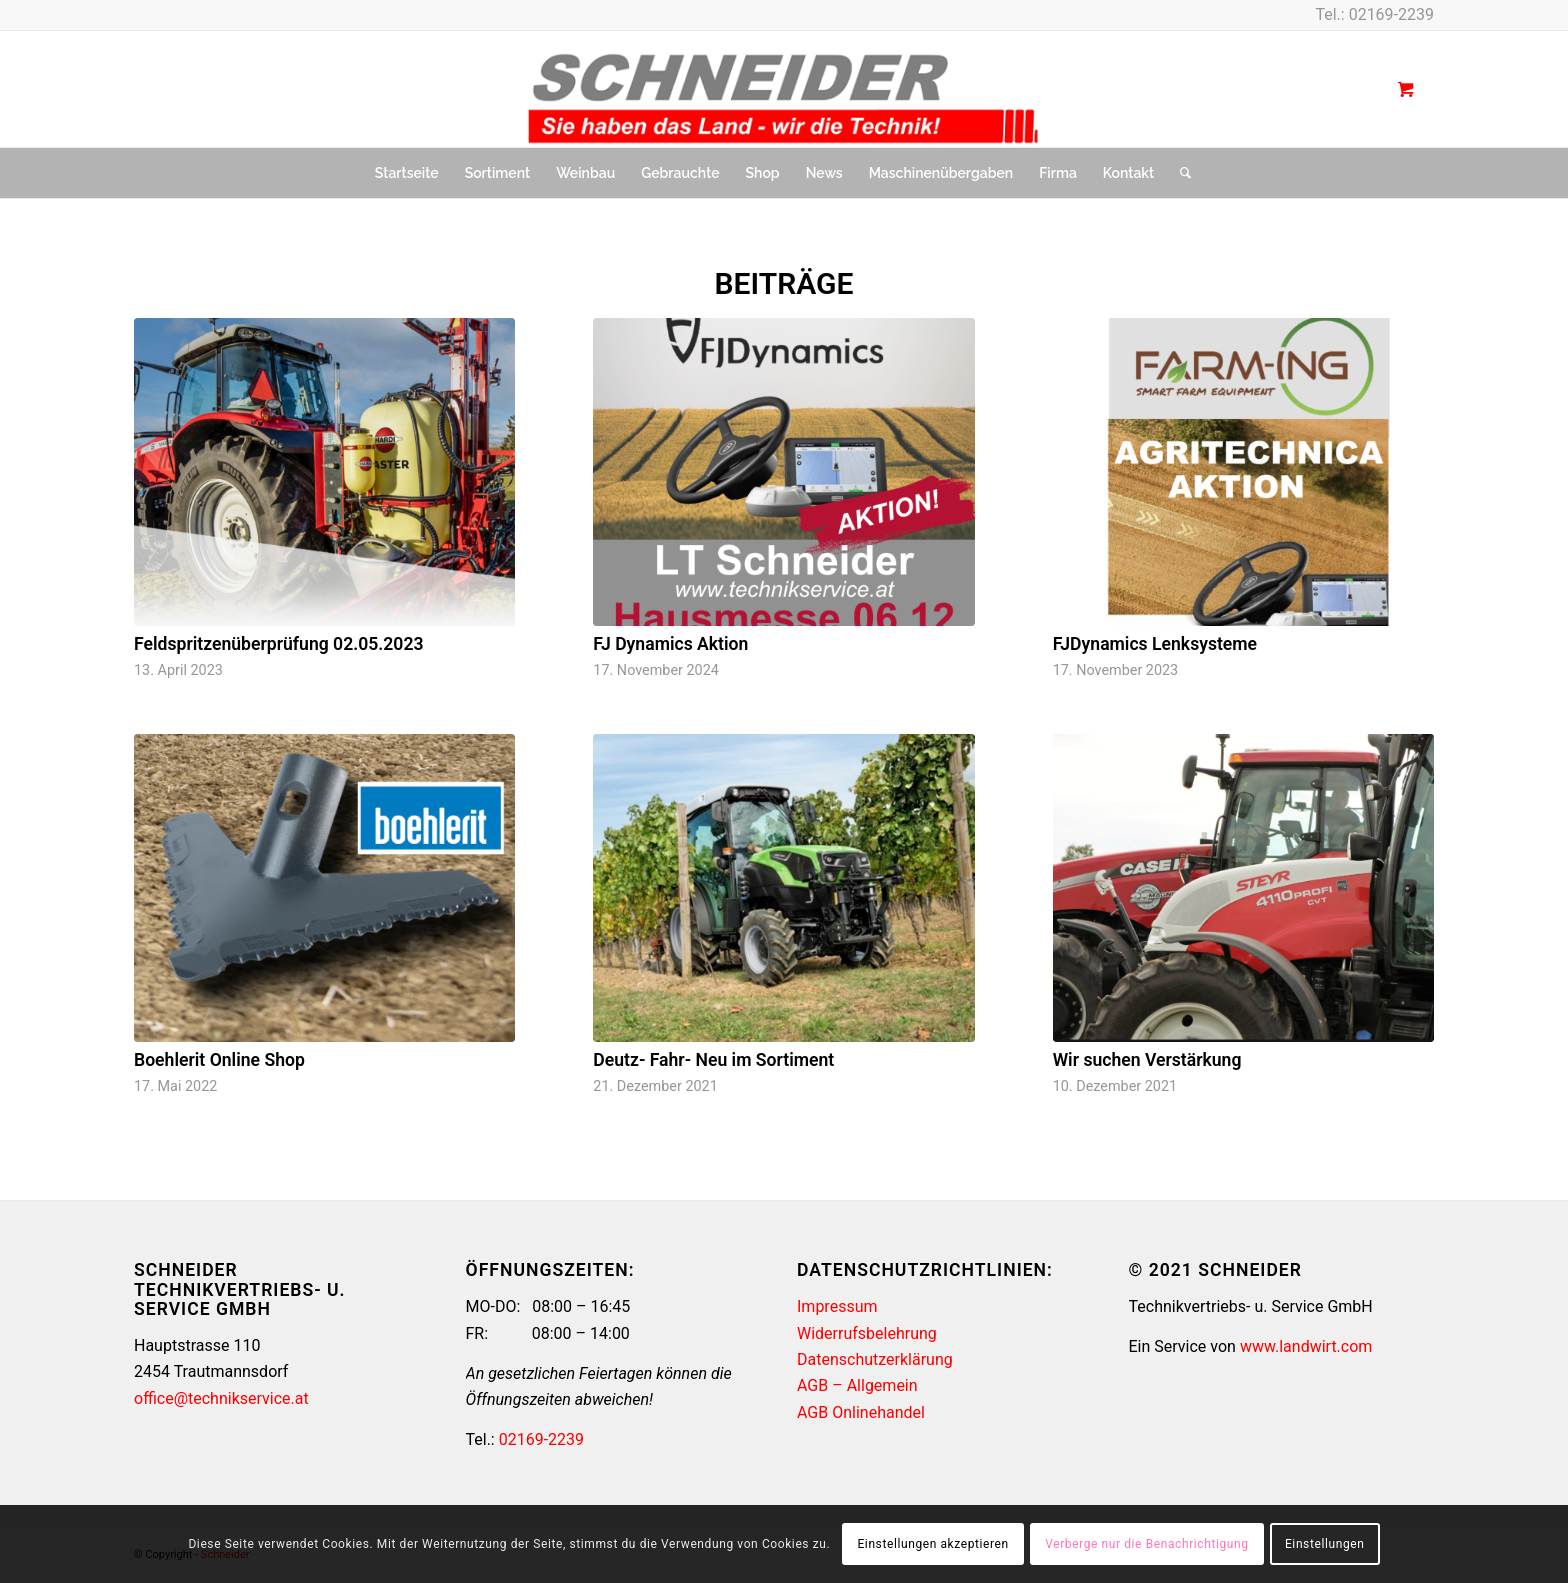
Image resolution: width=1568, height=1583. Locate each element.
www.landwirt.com (1306, 1346)
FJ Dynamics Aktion (670, 644)
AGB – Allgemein (857, 1385)
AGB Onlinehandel (861, 1412)
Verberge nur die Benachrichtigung (1146, 1544)
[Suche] (1179, 173)
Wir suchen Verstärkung (1147, 1060)
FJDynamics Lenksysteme (1155, 644)
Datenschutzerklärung (875, 1359)
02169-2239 (1391, 14)
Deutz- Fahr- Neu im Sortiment (713, 1060)
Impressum (837, 1306)
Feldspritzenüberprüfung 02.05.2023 (279, 644)
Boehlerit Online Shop (219, 1060)
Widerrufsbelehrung (867, 1333)
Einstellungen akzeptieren (932, 1544)
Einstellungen (1324, 1544)
